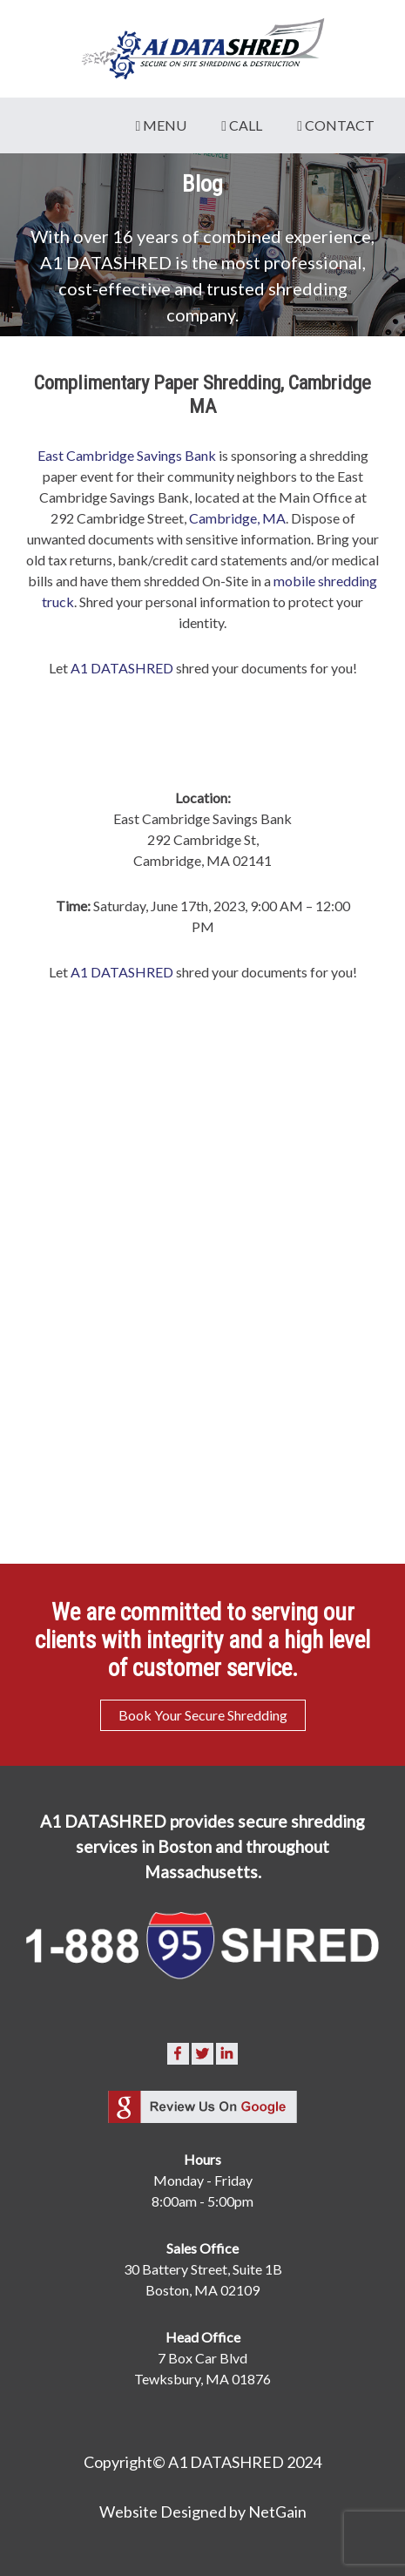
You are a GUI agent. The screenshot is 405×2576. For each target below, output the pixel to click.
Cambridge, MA (237, 518)
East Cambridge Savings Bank (126, 455)
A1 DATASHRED (122, 667)
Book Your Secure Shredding (202, 1715)
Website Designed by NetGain (203, 2511)
